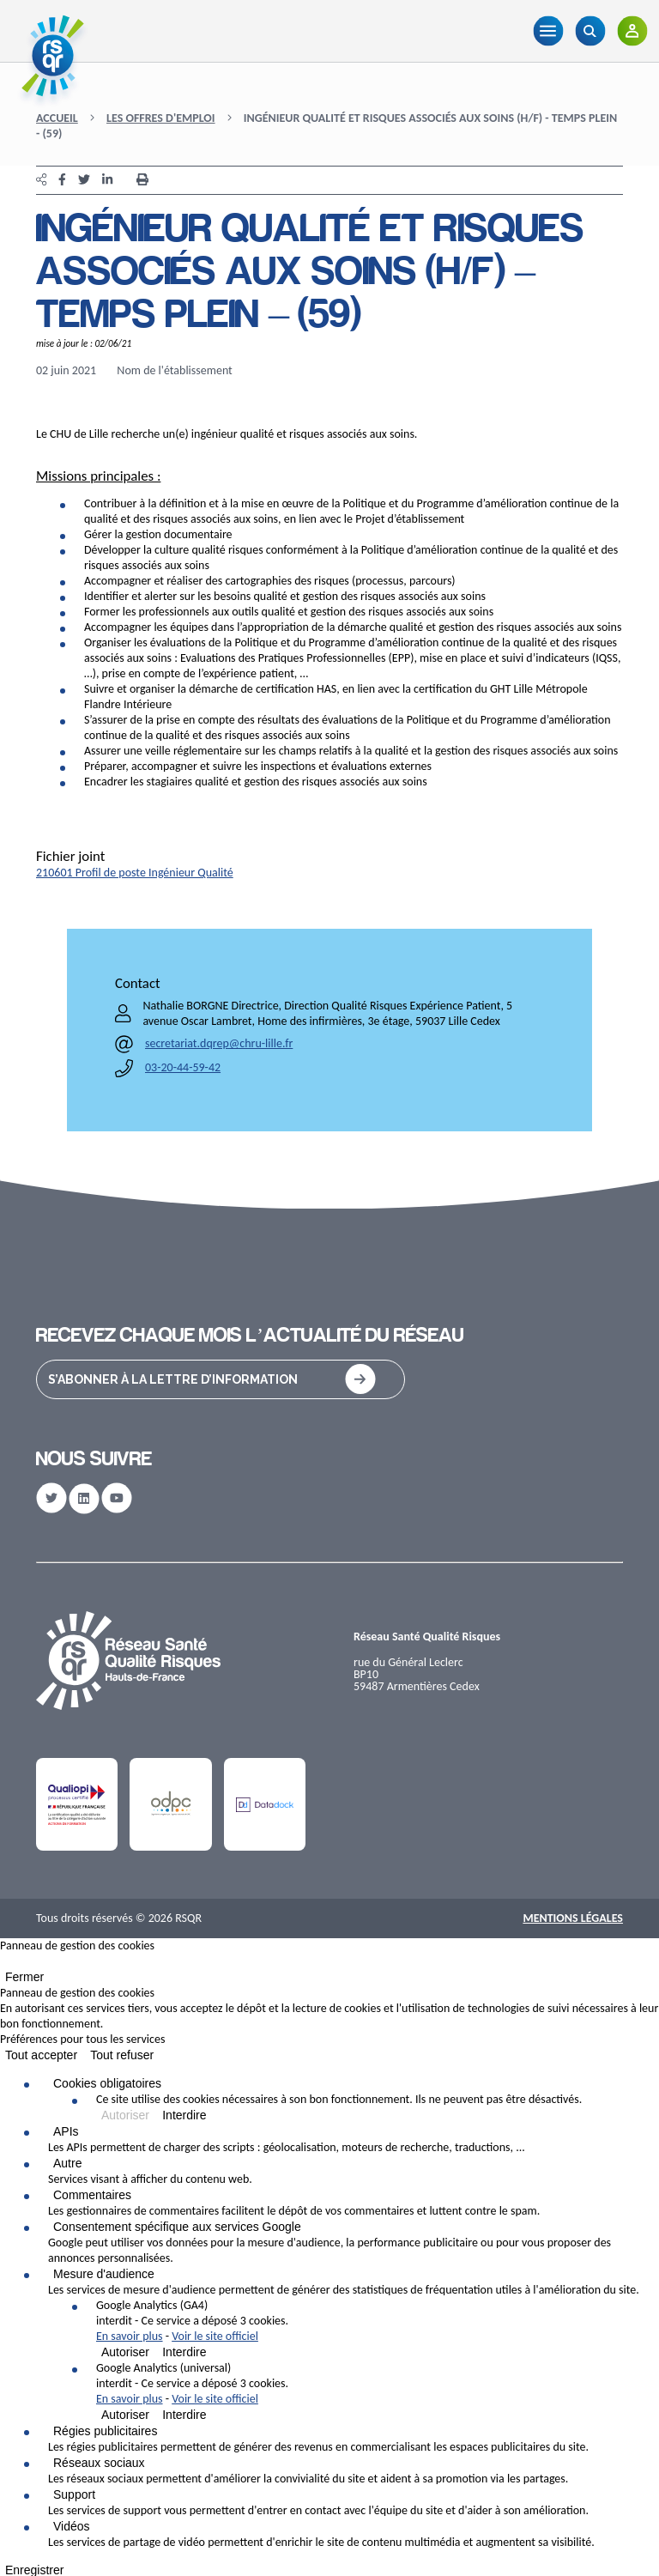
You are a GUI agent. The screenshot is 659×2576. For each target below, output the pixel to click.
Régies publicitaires (105, 2431)
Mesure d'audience (103, 2274)
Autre (67, 2163)
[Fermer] (5, 1965)
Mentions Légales (573, 1918)
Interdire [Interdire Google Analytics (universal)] (184, 2414)
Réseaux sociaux (99, 2463)
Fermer (24, 1977)
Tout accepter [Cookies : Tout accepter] (41, 2055)
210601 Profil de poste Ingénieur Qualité (134, 872)
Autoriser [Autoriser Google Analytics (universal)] (125, 2414)
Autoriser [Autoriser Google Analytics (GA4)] (125, 2352)
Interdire (184, 2115)
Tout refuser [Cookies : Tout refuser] (122, 2055)
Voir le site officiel (215, 2336)
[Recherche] (590, 31)
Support (74, 2494)
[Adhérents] (632, 31)
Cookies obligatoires (107, 2083)
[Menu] (548, 31)
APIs (66, 2131)
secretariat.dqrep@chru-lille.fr (219, 1043)
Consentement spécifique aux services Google (177, 2227)
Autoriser (125, 2115)
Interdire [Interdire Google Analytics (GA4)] (184, 2352)
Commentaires (92, 2195)
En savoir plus (129, 2336)
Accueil (57, 118)
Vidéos (71, 2526)
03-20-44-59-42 (183, 1067)
